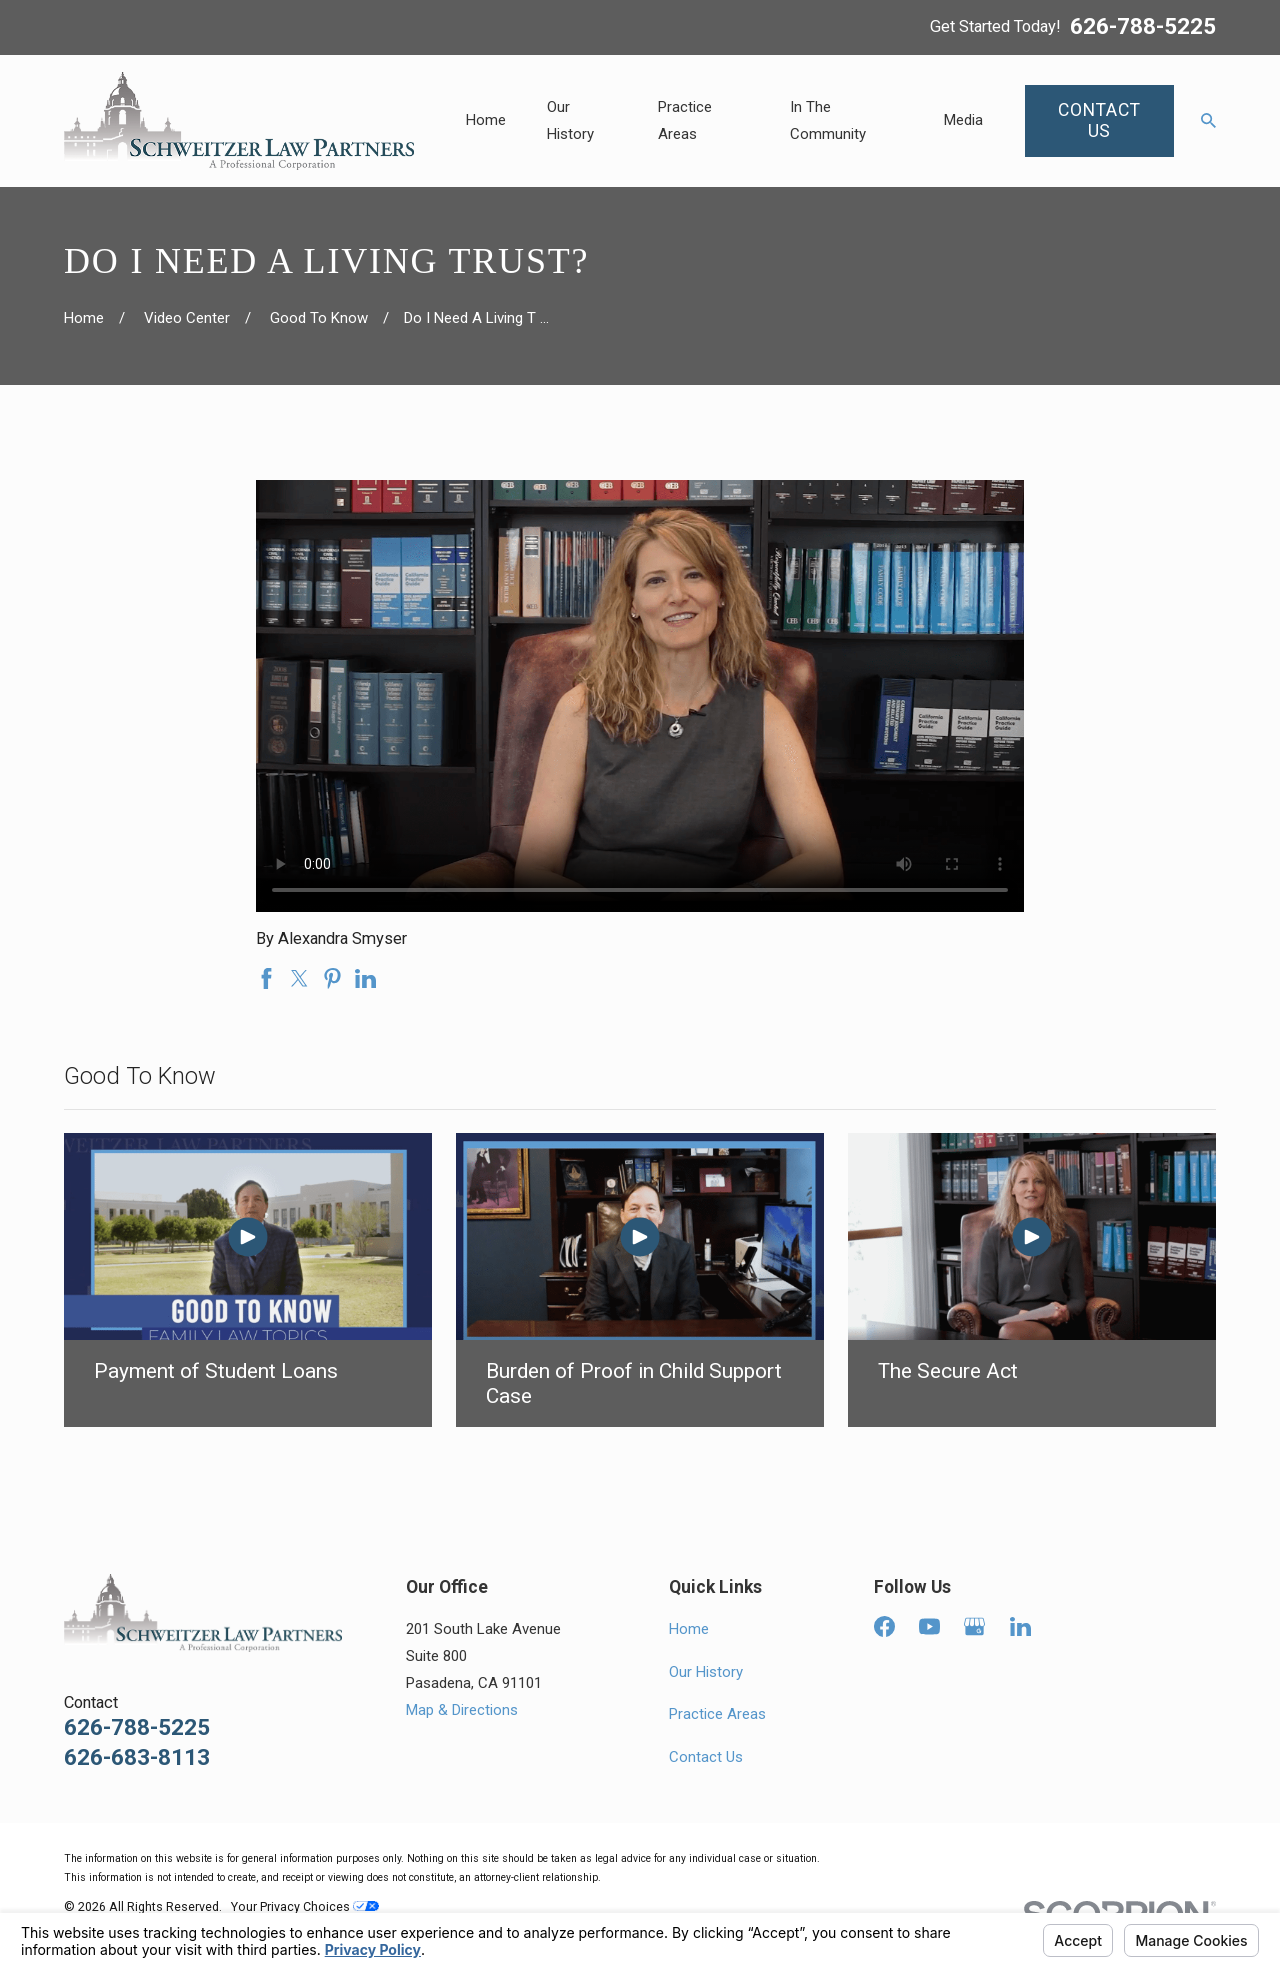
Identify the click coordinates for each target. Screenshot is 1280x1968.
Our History (706, 1672)
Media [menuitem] (963, 120)
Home (689, 1629)
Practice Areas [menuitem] (685, 120)
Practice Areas (717, 1714)
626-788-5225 (1143, 27)
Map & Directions (462, 1710)
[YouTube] (929, 1626)
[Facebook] (884, 1626)
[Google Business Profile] (974, 1626)
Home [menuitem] (486, 120)
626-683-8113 (137, 1757)
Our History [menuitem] (570, 120)
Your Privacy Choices (305, 1906)
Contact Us (706, 1757)
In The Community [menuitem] (828, 120)
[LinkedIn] (1020, 1626)
